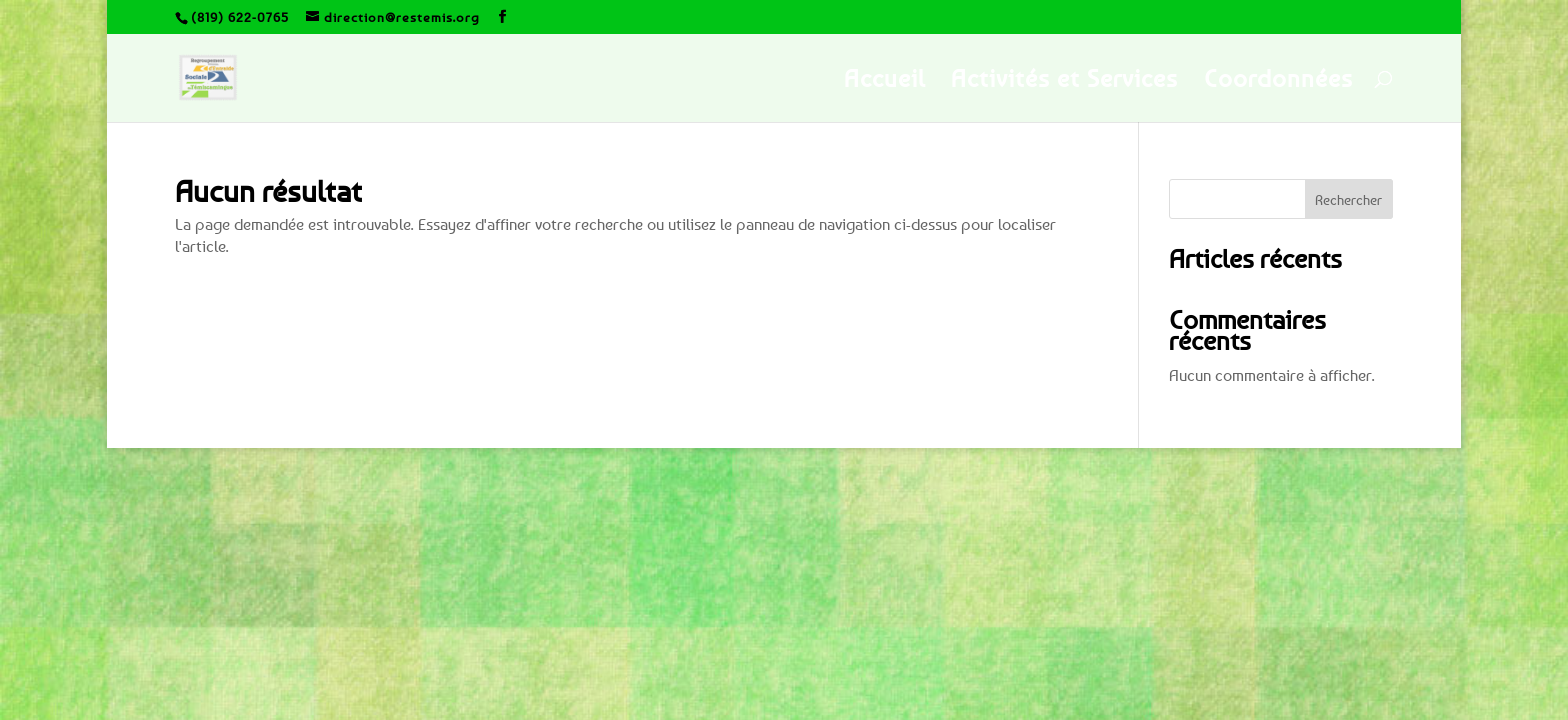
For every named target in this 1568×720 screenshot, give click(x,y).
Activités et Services (1064, 81)
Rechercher (1348, 199)
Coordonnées (1278, 81)
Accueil (884, 81)
